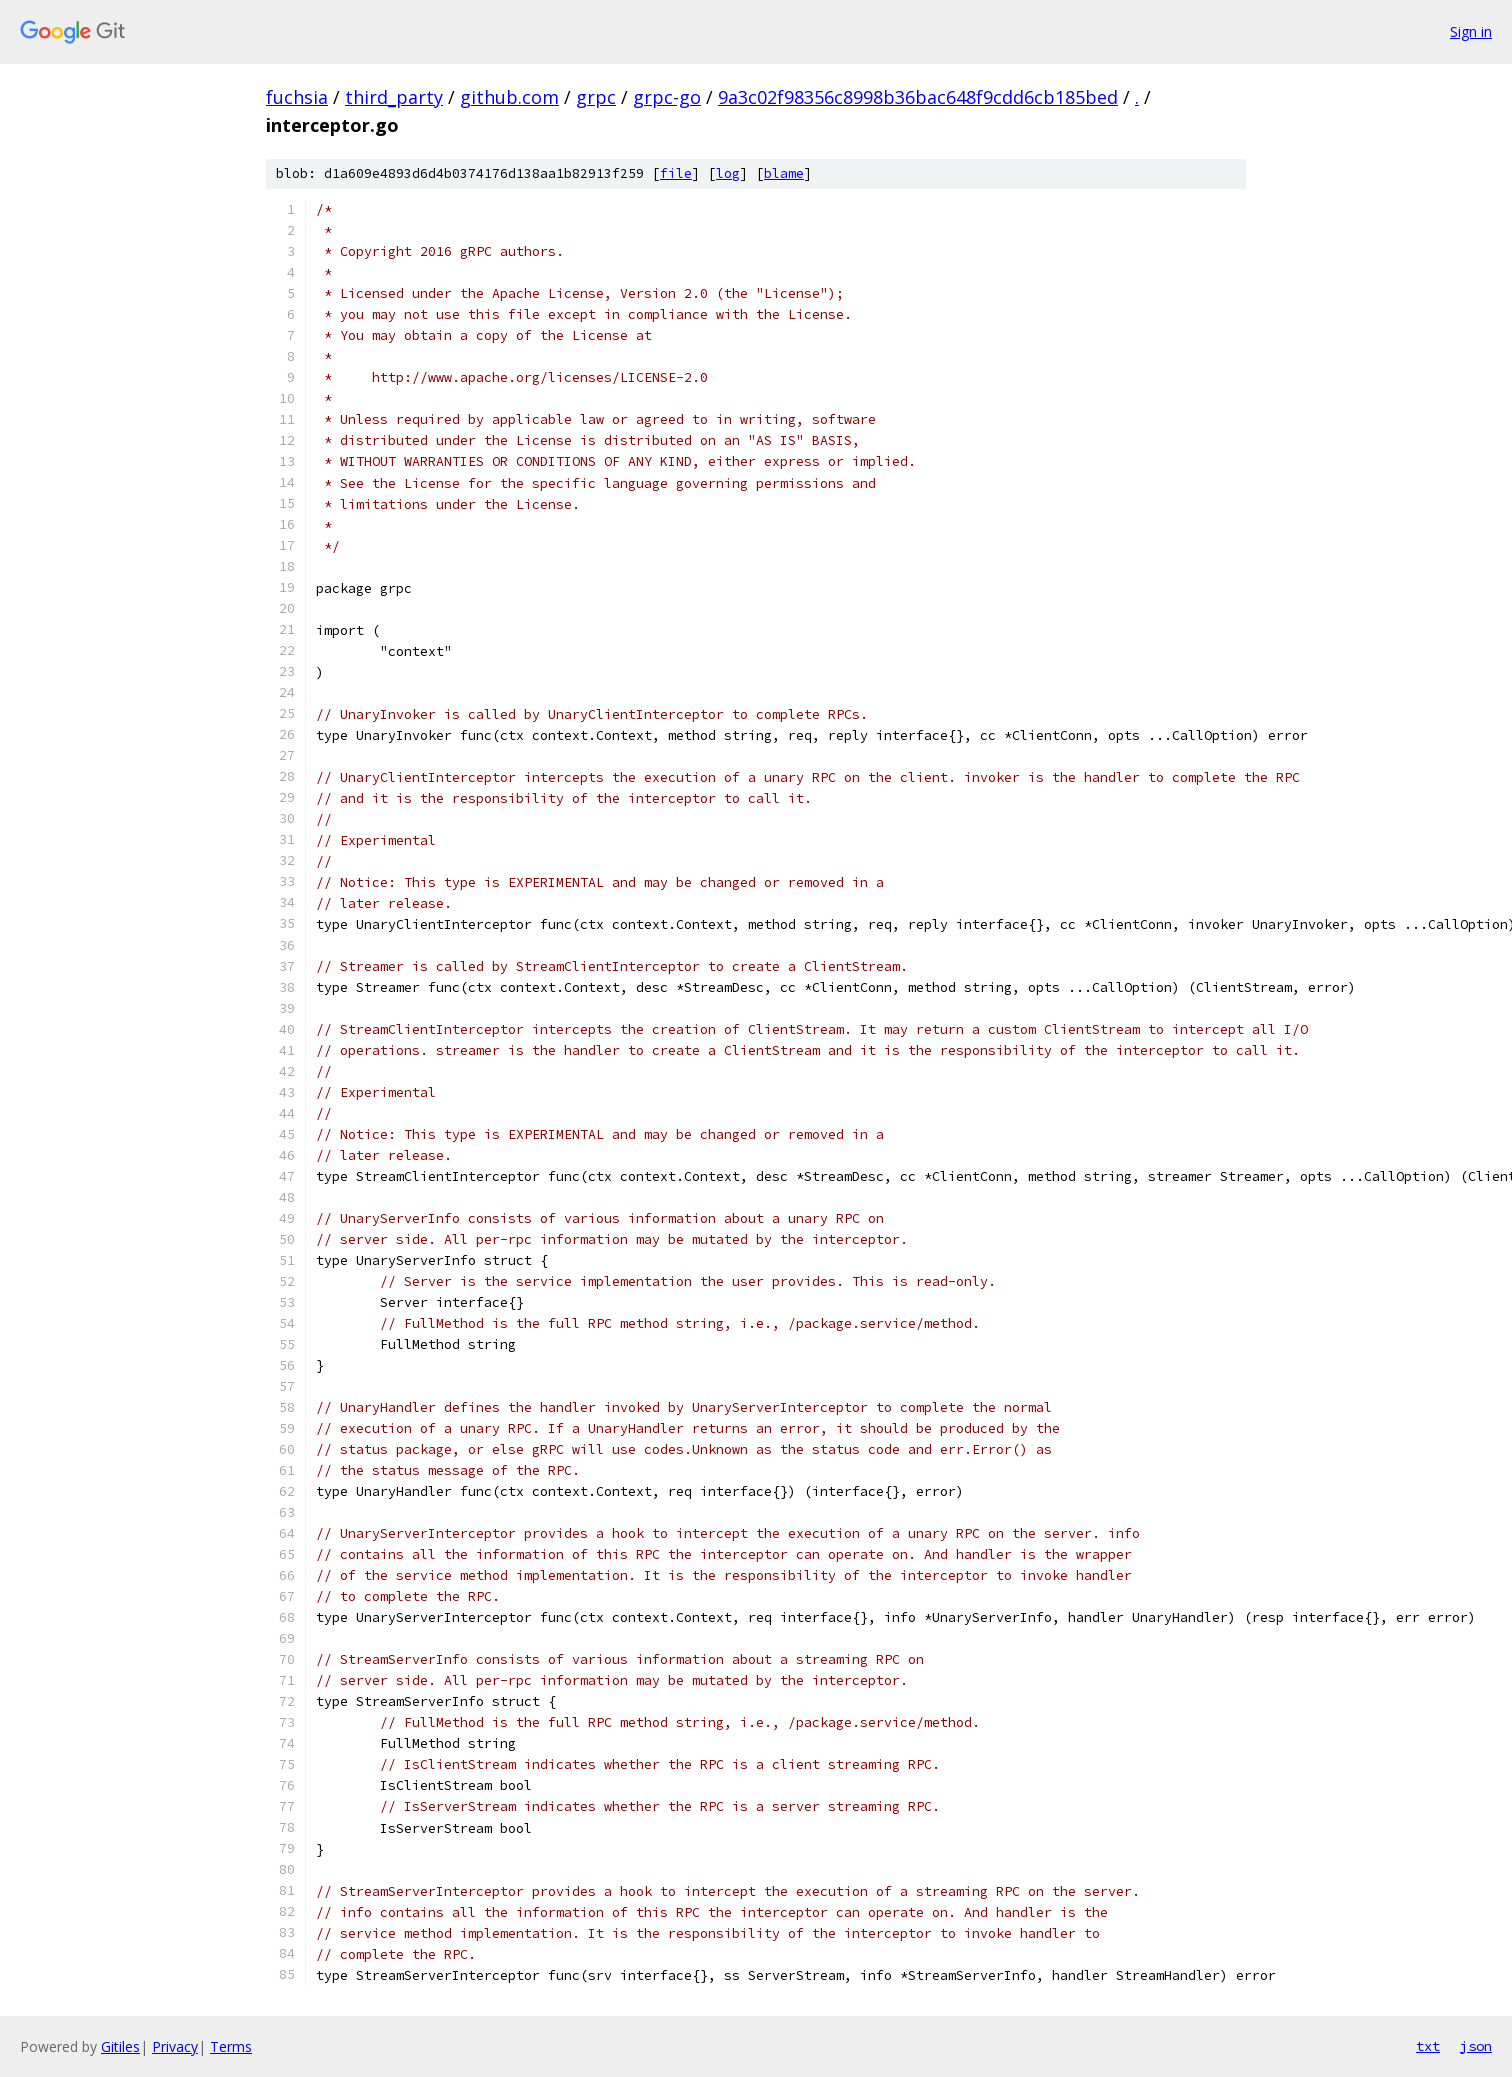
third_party (394, 97)
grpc (596, 97)
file (676, 173)
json (1476, 2046)
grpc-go (667, 97)
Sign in (1471, 31)
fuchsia (297, 97)
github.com (509, 97)
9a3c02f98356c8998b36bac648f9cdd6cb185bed (918, 97)
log (728, 173)
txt (1428, 2046)
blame (784, 173)
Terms (231, 2046)
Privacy (175, 2046)
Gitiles (120, 2046)
